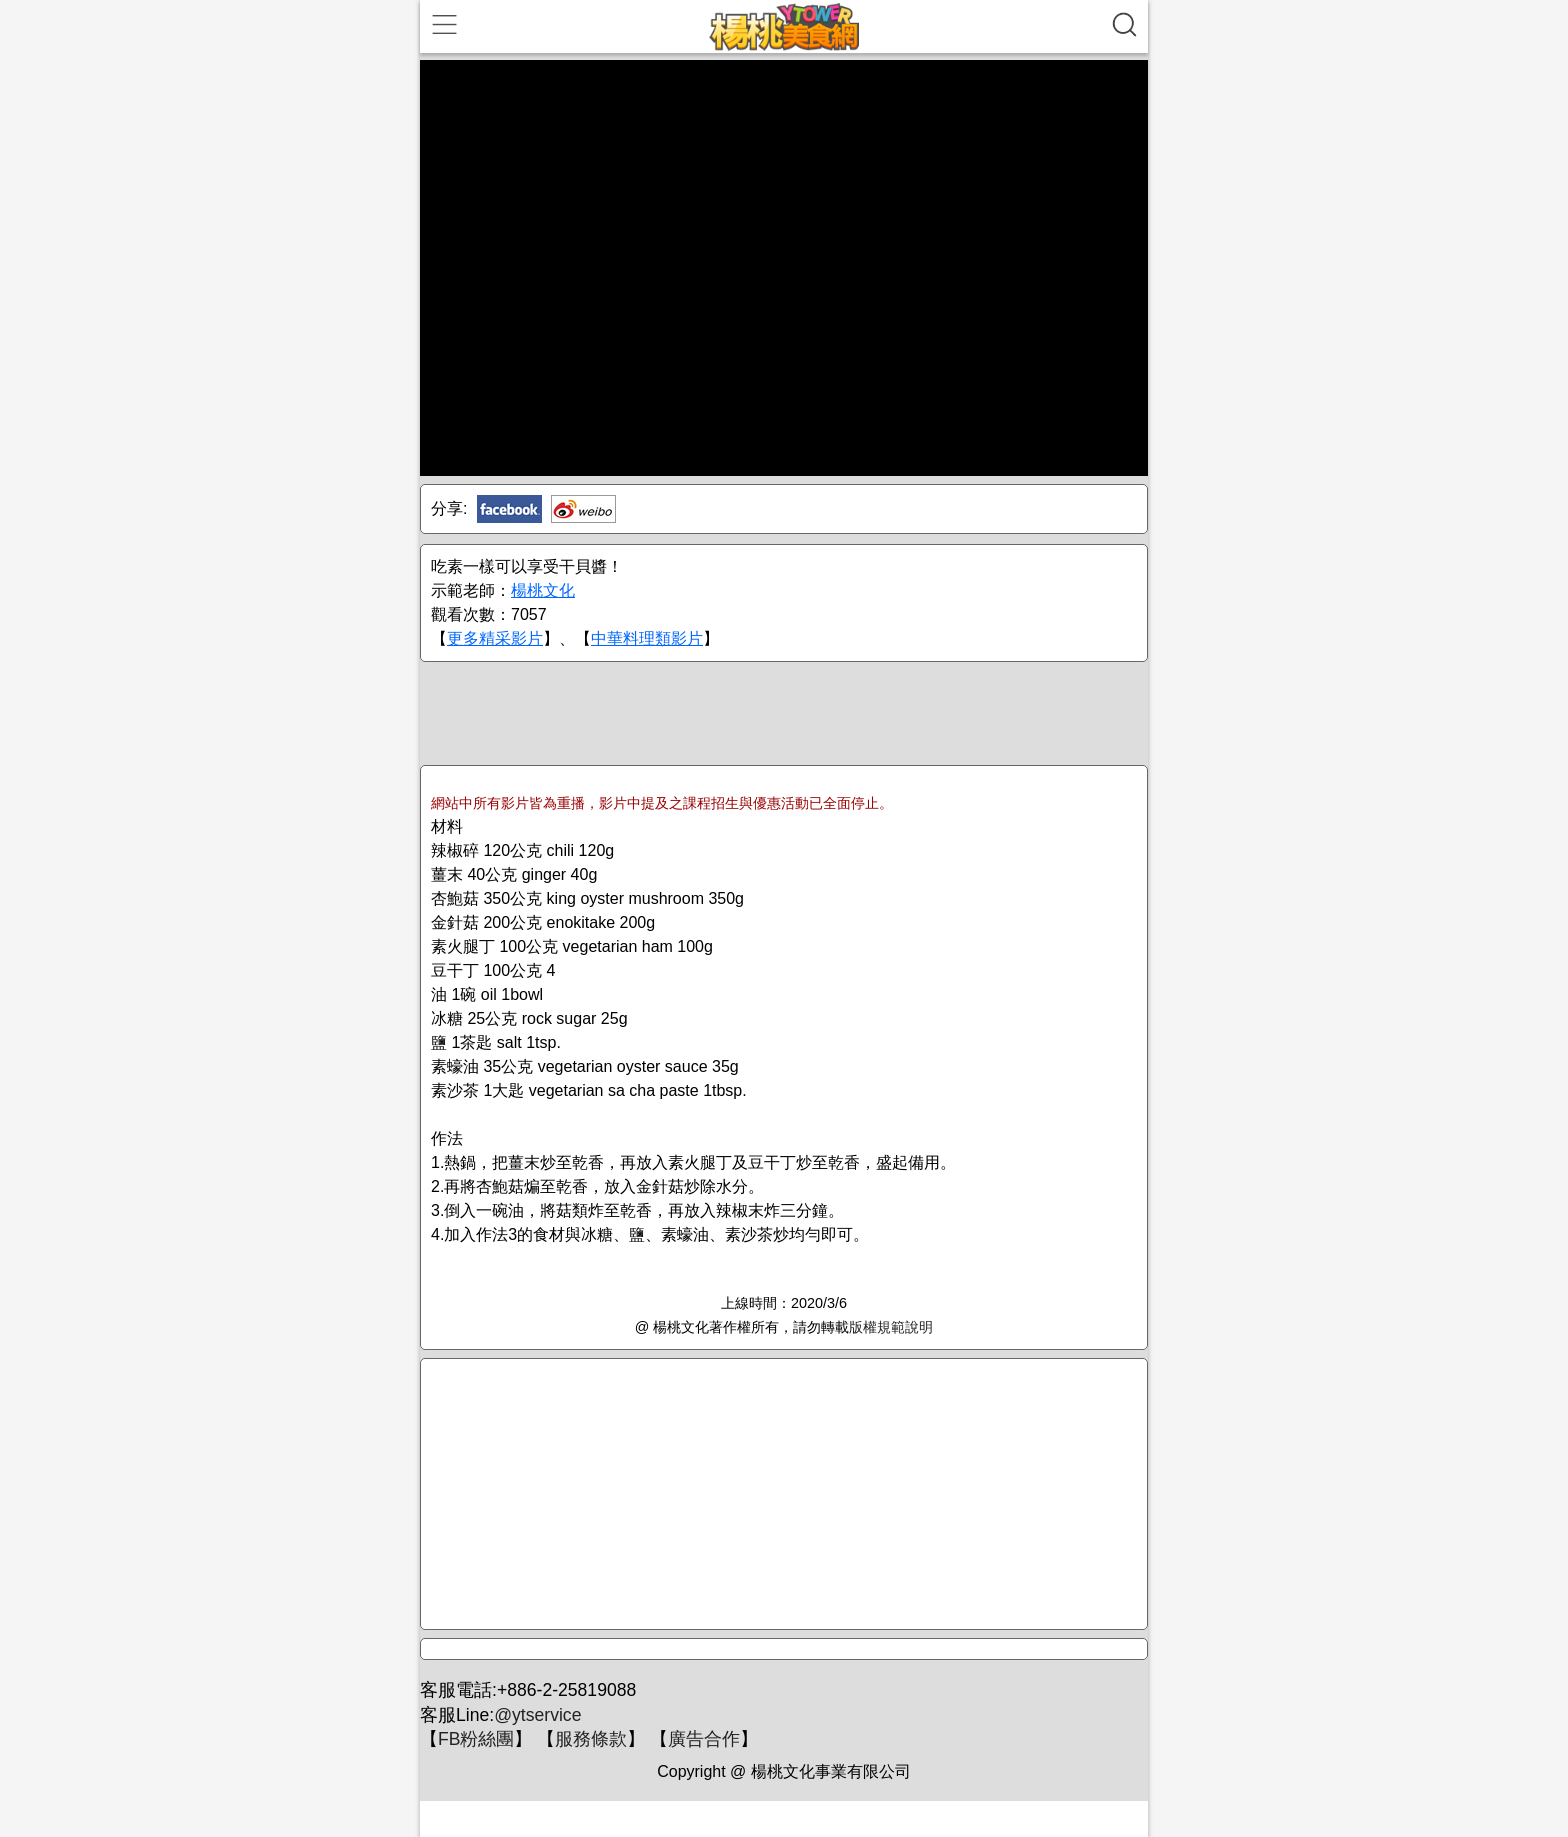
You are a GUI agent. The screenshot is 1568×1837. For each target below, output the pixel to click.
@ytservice (537, 1715)
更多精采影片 (495, 638)
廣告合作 (704, 1739)
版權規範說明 (891, 1327)
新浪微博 (583, 509)
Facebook (509, 509)
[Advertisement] (784, 712)
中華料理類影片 (647, 638)
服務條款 (591, 1739)
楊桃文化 (543, 590)
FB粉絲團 (476, 1739)
